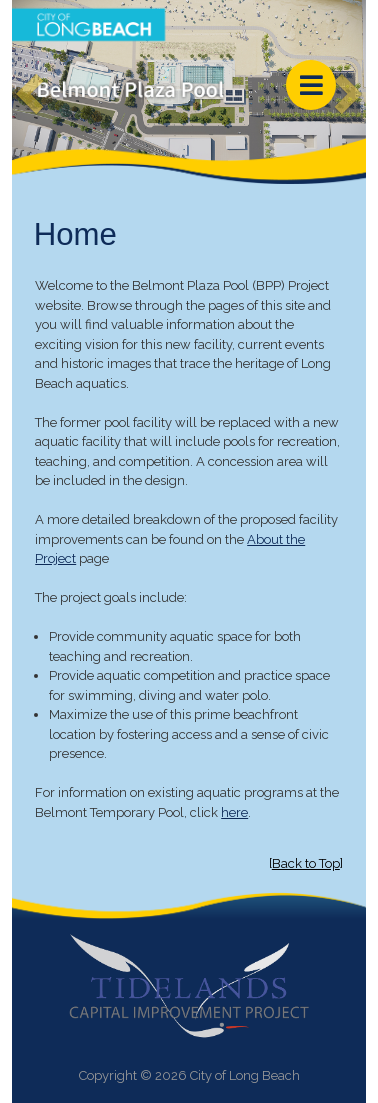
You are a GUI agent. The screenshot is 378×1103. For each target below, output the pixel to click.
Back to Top (306, 863)
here (234, 812)
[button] (21, 81)
